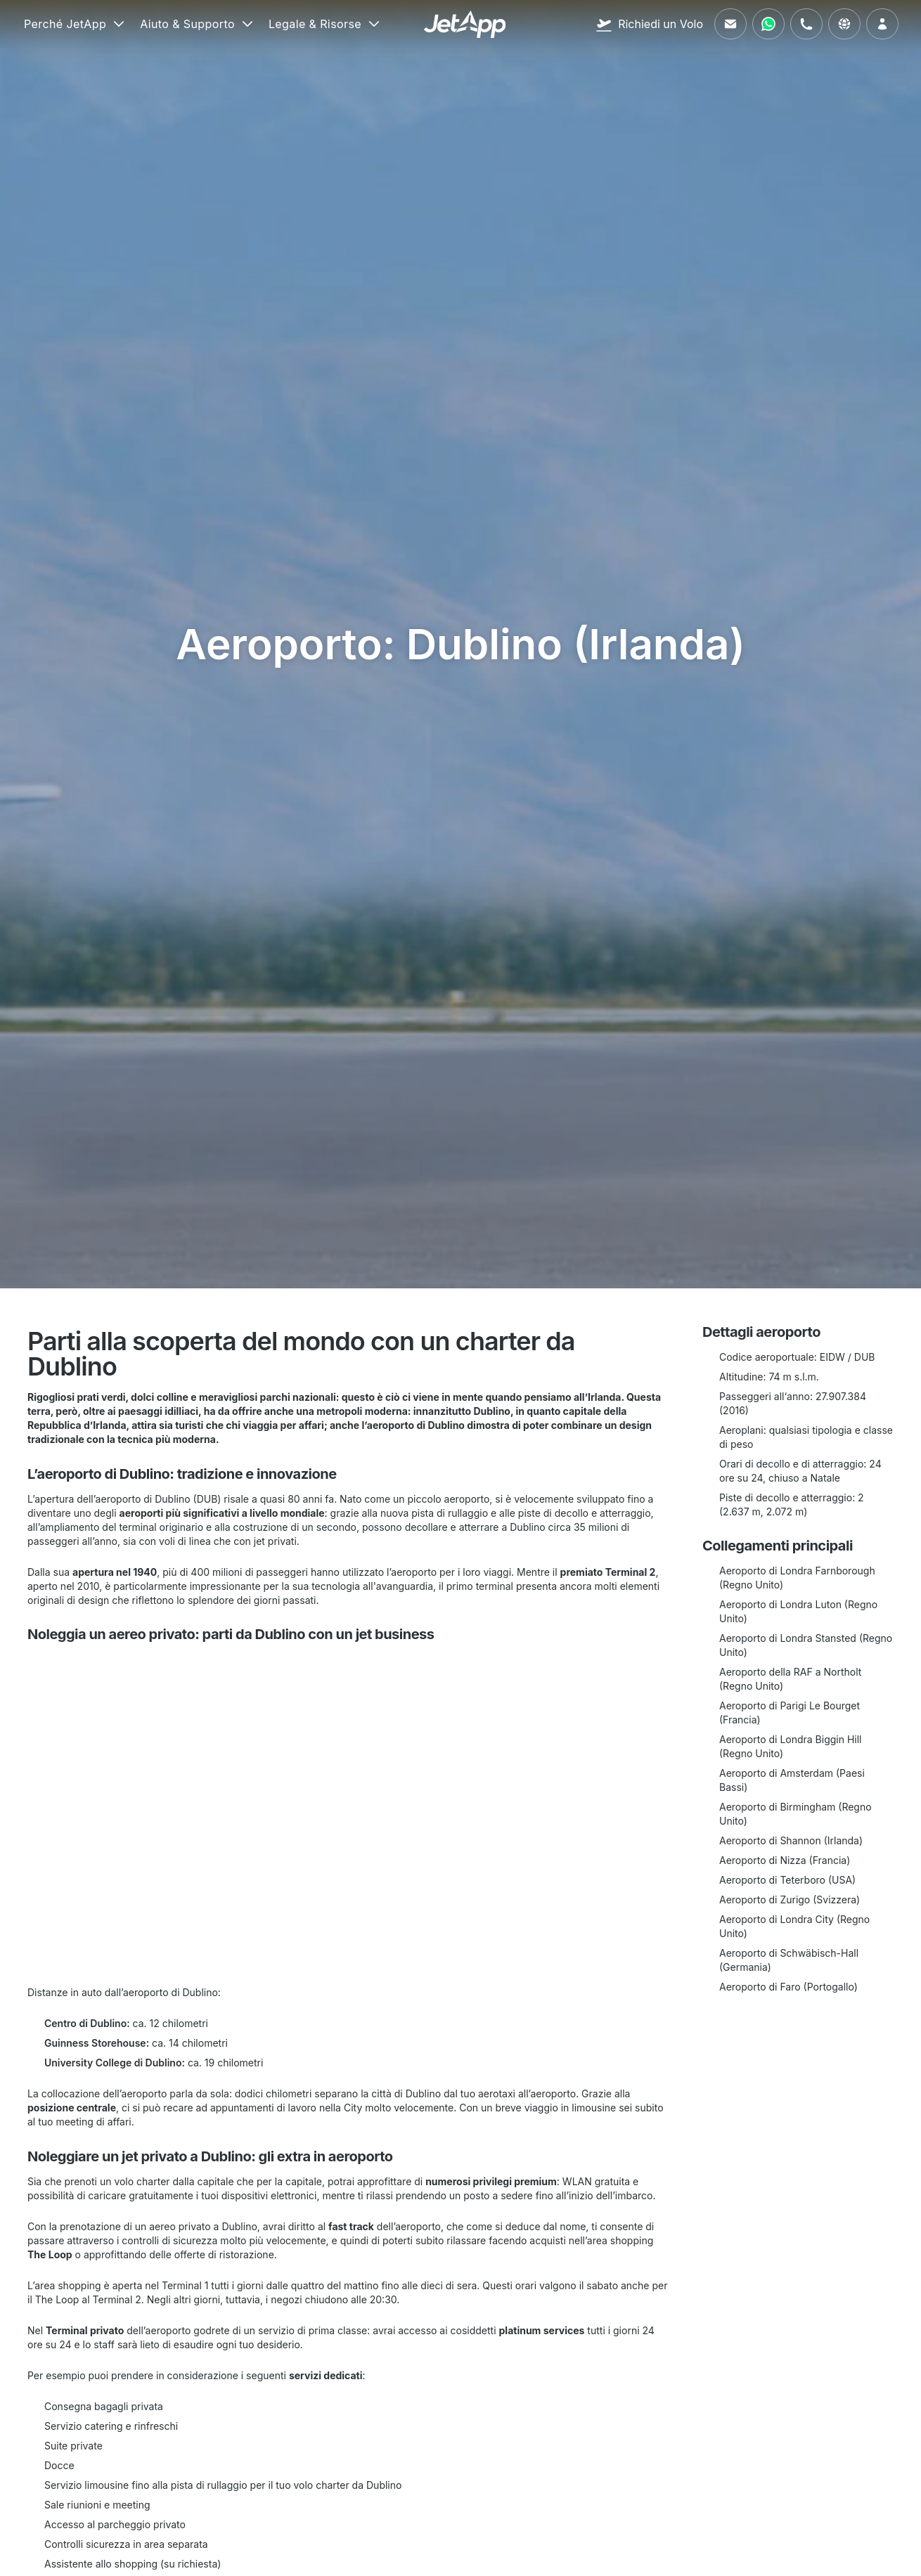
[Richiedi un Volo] (649, 23)
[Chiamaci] (806, 23)
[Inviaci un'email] (730, 23)
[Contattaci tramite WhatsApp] (768, 23)
